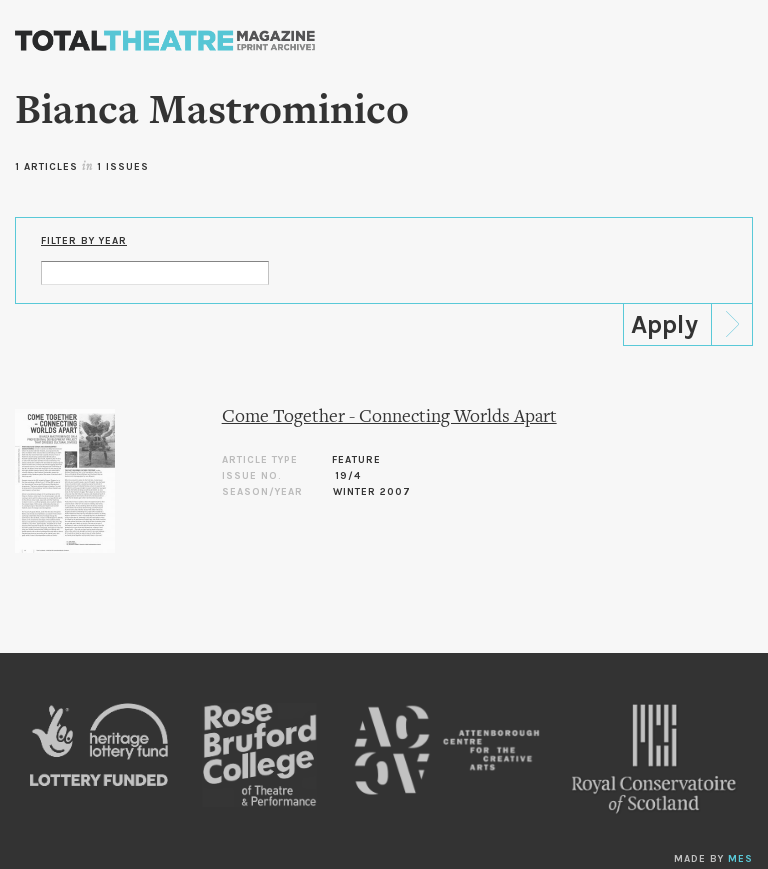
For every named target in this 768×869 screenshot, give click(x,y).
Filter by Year (84, 241)
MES (740, 859)
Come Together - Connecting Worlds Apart (389, 417)
